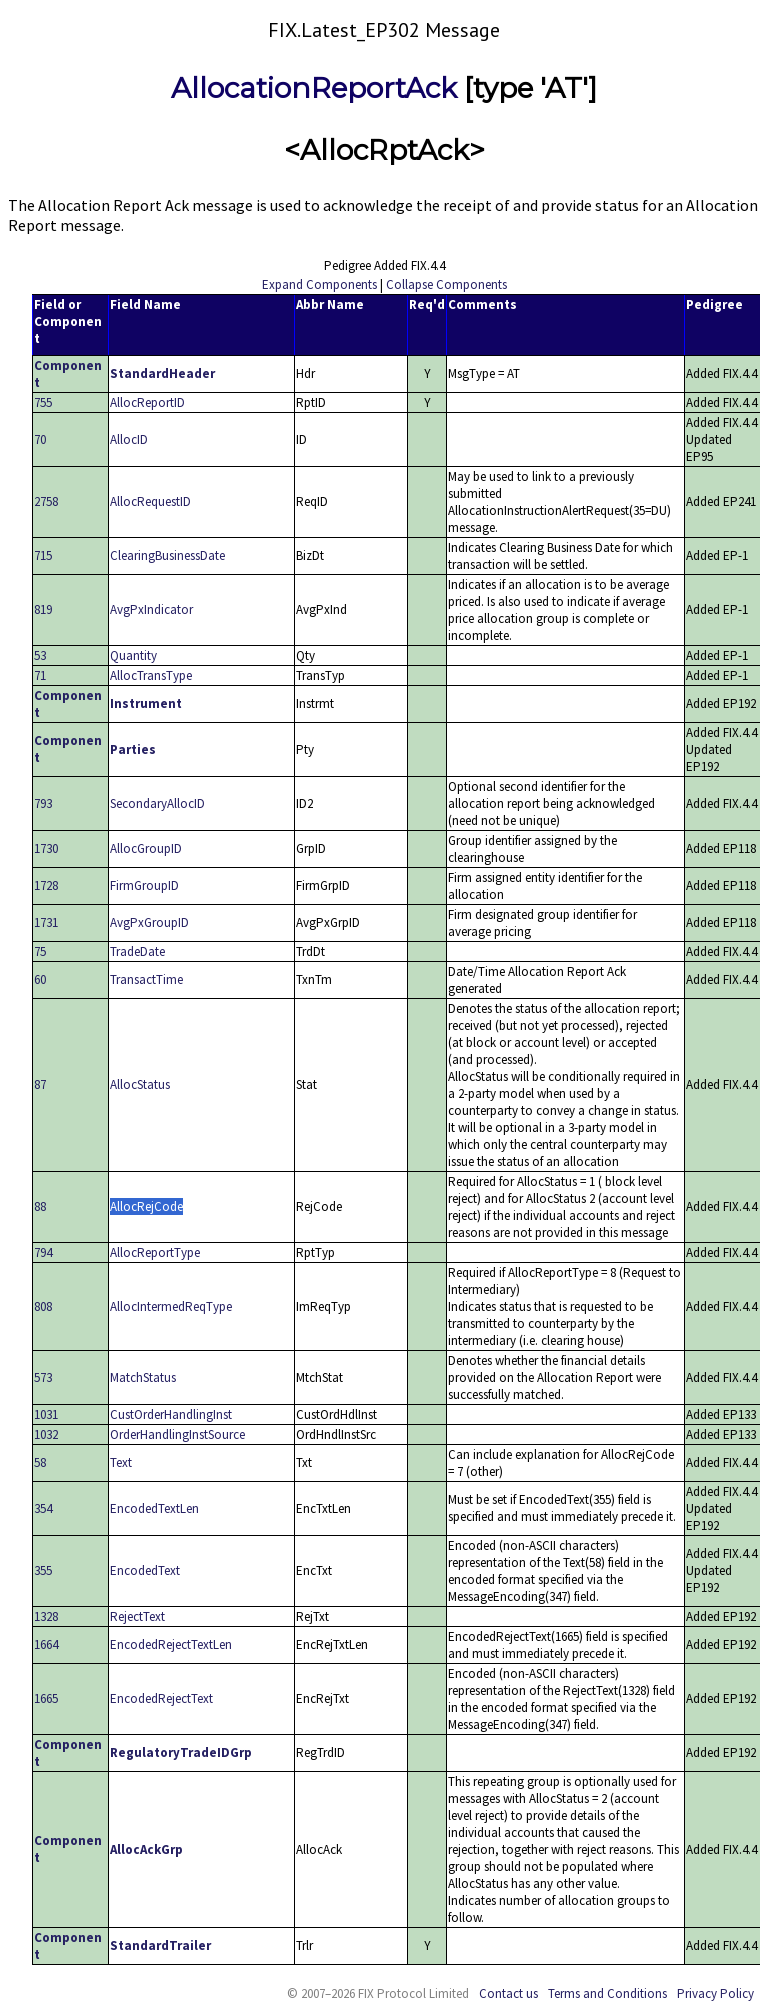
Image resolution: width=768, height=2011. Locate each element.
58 (40, 1462)
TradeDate (137, 951)
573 (43, 1377)
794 (43, 1252)
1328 (46, 1616)
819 (43, 609)
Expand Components (319, 284)
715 (43, 555)
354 (43, 1508)
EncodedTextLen (154, 1508)
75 (40, 951)
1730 (46, 848)
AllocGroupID (146, 848)
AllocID (129, 439)
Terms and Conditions (607, 1993)
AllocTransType (151, 675)
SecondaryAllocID (157, 803)
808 (43, 1306)
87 (40, 1084)
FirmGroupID (144, 885)
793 (43, 803)
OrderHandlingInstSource (177, 1434)
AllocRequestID (150, 501)
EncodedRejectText (161, 1698)
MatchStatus (143, 1377)
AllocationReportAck (314, 88)
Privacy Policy (715, 1993)
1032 (46, 1434)
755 (43, 402)
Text (121, 1462)
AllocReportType (155, 1252)
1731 (46, 922)
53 (40, 655)
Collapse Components (446, 284)
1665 (46, 1698)
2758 (46, 501)
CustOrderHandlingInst (171, 1414)
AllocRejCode (146, 1206)
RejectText (137, 1616)
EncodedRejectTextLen (171, 1644)
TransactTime (146, 979)
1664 (46, 1644)
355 (43, 1570)
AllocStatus (140, 1084)
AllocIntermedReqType (171, 1306)
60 (40, 979)
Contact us (508, 1993)
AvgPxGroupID (149, 922)
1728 (46, 885)
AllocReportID (147, 402)
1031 (46, 1414)
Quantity (133, 655)
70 (40, 439)
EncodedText (145, 1570)
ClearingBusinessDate (167, 555)
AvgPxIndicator (151, 609)
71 (40, 675)
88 (40, 1206)
